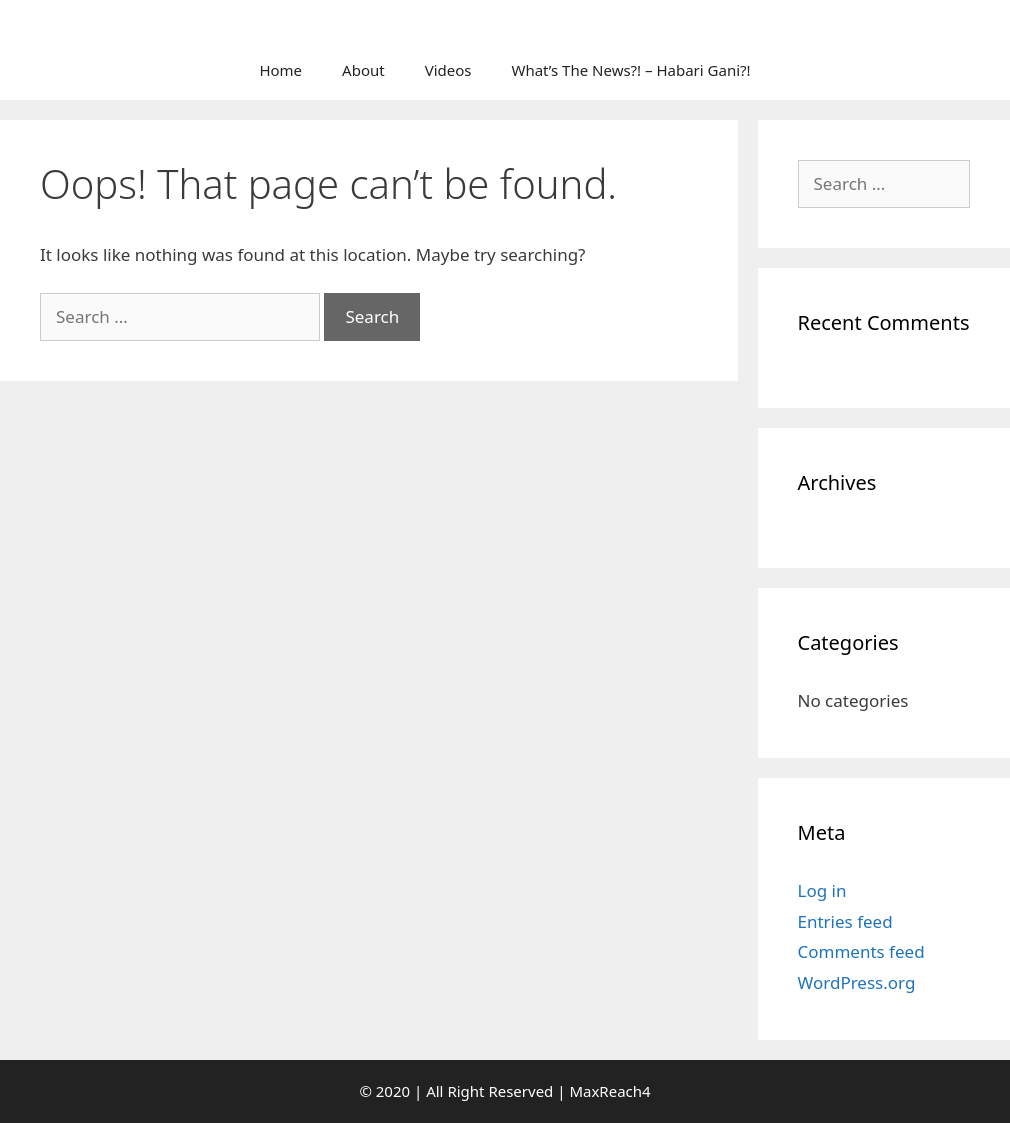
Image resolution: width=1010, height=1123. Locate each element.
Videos (448, 70)
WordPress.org (857, 982)
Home (280, 70)
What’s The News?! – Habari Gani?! (630, 70)
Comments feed (861, 951)
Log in (822, 890)
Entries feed (845, 921)
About (363, 70)
